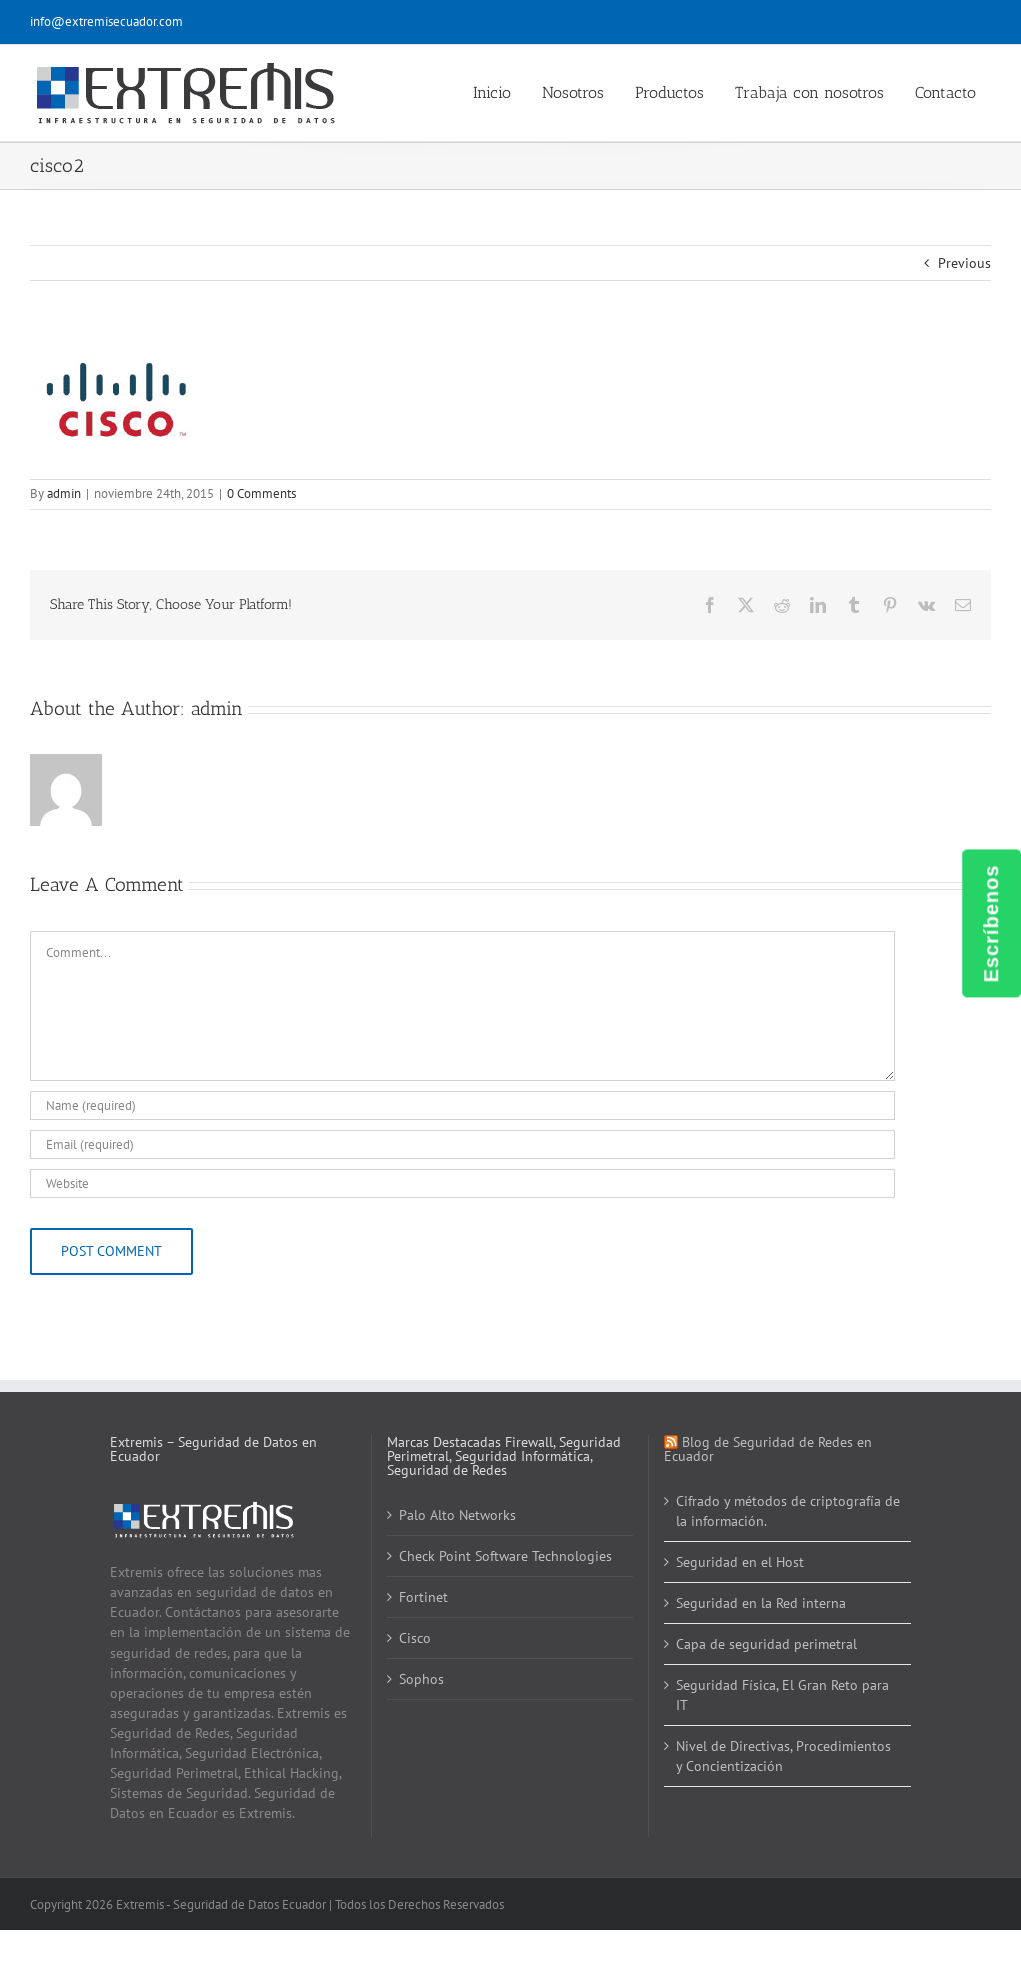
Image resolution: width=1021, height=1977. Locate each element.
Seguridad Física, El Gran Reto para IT (782, 1695)
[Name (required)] (462, 1105)
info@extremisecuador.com (106, 21)
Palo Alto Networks (457, 1515)
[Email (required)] (462, 1144)
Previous (964, 263)
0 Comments (261, 493)
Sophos (421, 1679)
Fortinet (423, 1597)
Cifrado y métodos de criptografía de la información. (788, 1511)
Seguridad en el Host (740, 1562)
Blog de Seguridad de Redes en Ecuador (768, 1449)
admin (64, 493)
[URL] (462, 1183)
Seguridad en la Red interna (761, 1603)
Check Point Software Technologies (505, 1556)
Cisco (415, 1638)
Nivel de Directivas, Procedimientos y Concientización (783, 1756)
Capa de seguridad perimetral (766, 1644)
